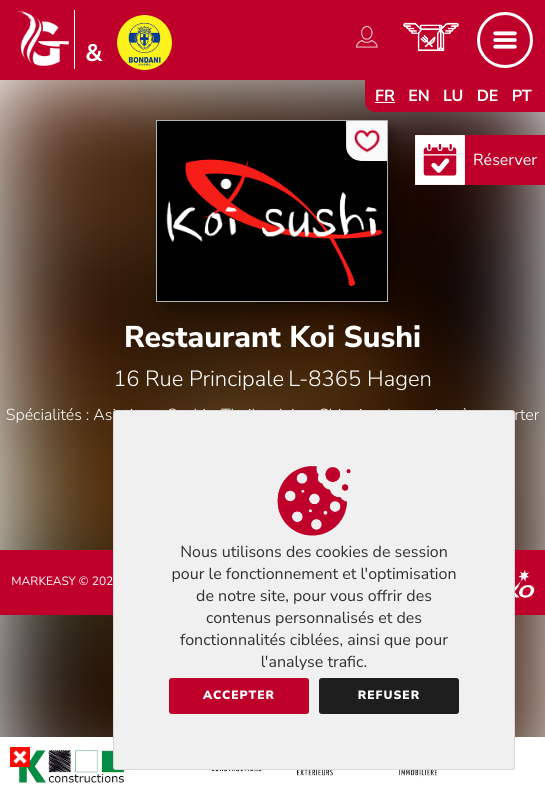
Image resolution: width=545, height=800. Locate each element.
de (488, 96)
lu (453, 96)
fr (385, 96)
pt (522, 96)
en (419, 96)
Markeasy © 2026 (65, 582)
